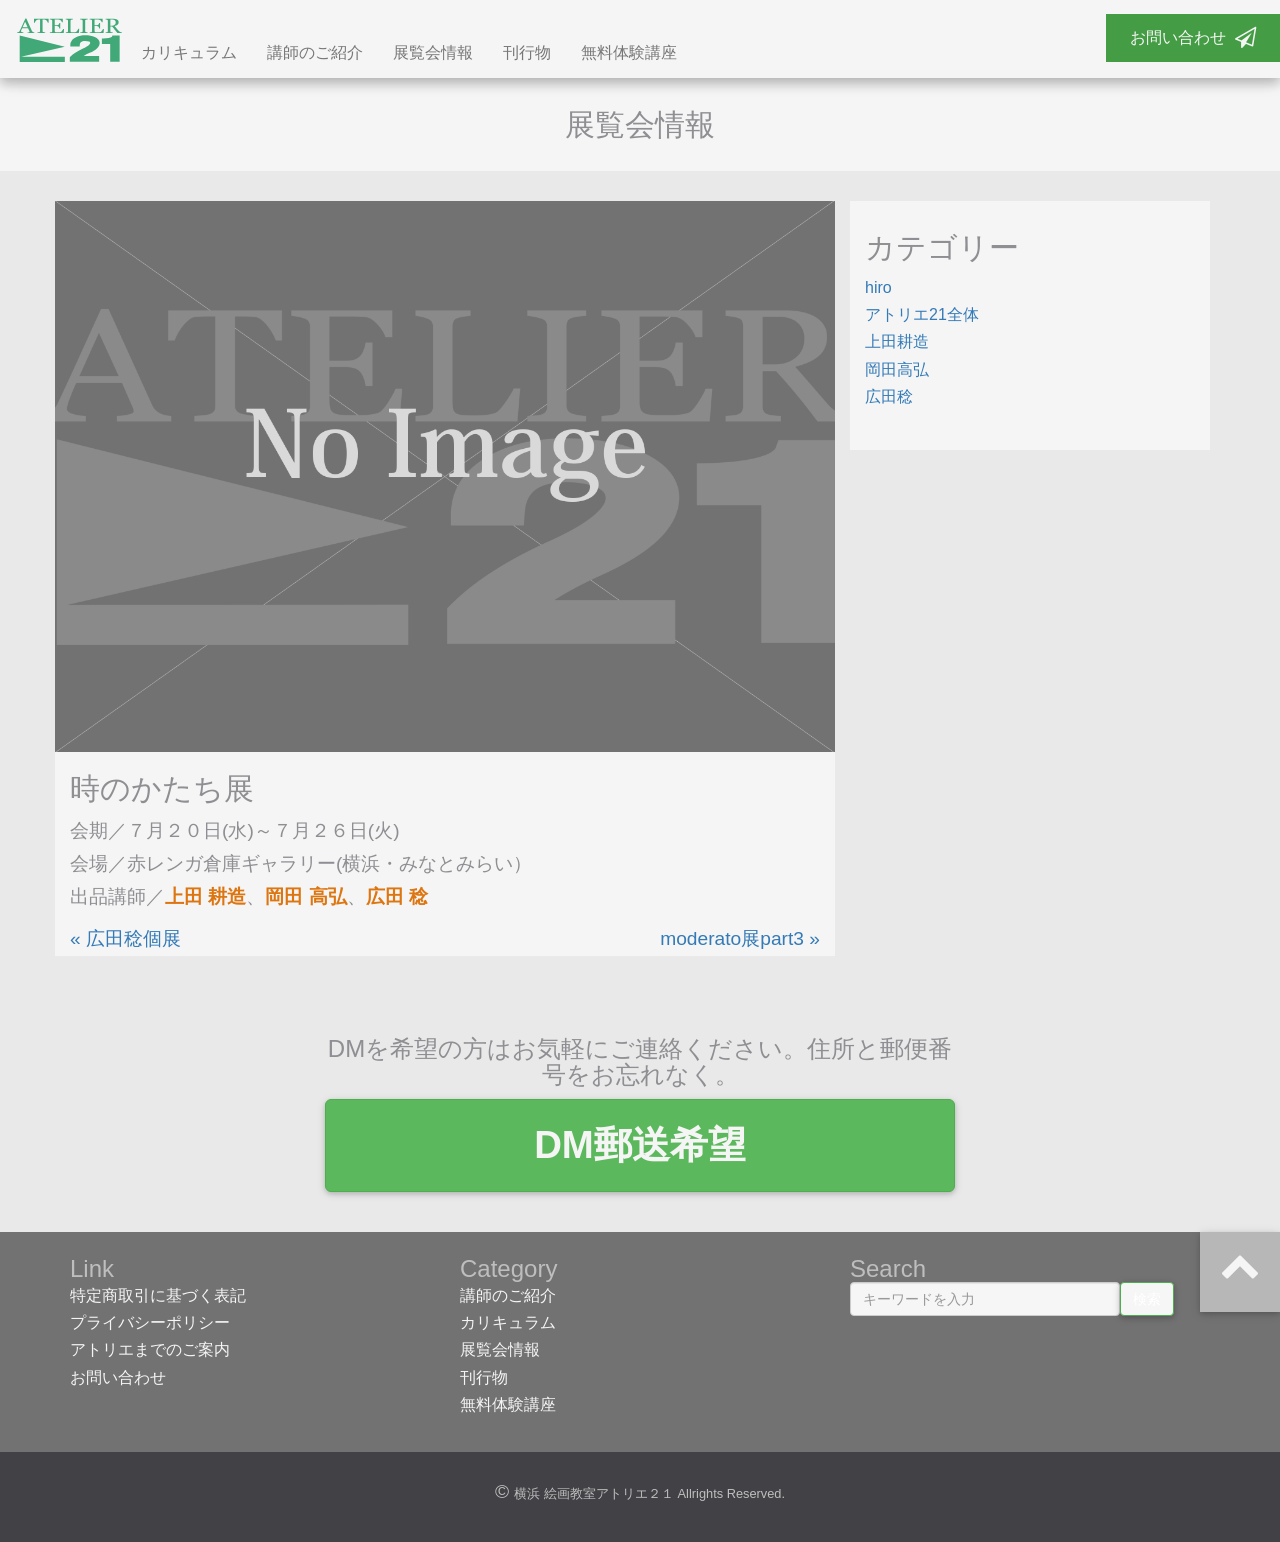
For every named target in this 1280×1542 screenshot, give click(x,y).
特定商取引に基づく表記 (158, 1295)
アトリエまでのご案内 (150, 1349)
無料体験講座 (629, 52)
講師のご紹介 (315, 52)
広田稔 (889, 396)
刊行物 (527, 52)
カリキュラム (189, 52)
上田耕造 (897, 341)
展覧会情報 (433, 52)
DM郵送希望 (640, 1144)
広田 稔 (397, 896)
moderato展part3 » (740, 938)
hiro (878, 287)
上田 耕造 (205, 896)
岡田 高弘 (305, 896)
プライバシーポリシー (150, 1322)
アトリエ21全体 (922, 314)
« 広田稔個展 (125, 938)
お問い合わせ (1193, 37)
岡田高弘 (897, 369)
